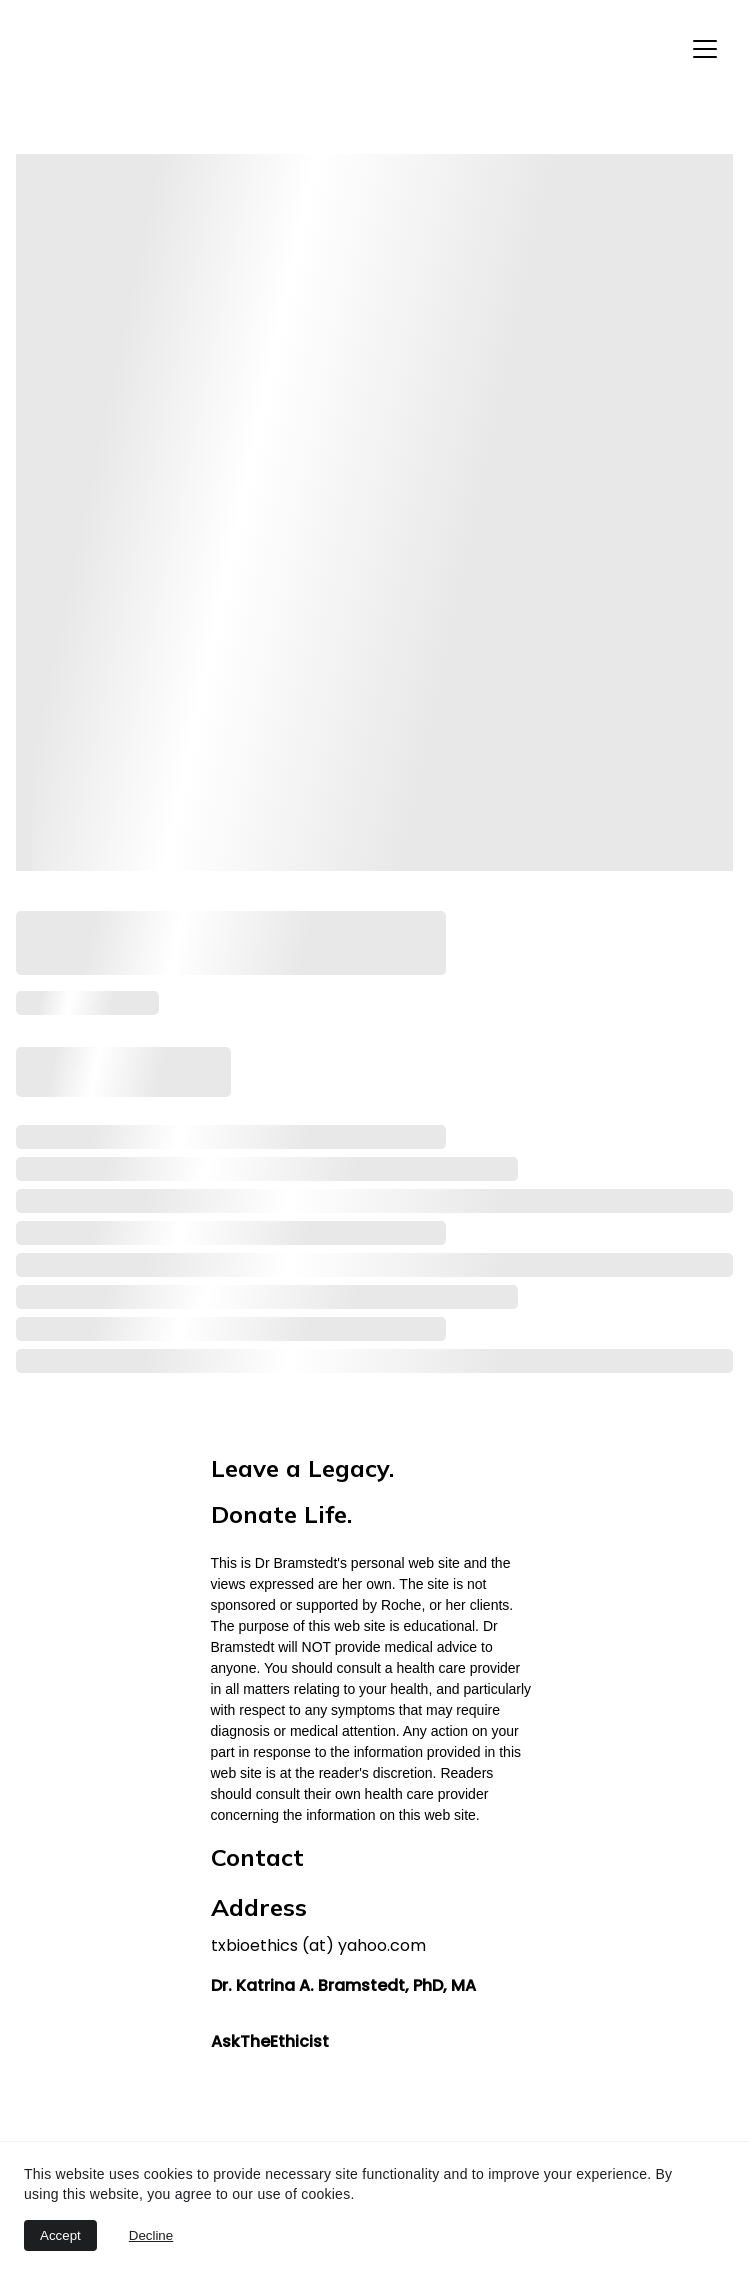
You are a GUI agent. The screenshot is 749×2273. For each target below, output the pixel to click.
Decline (151, 2235)
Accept (60, 2235)
